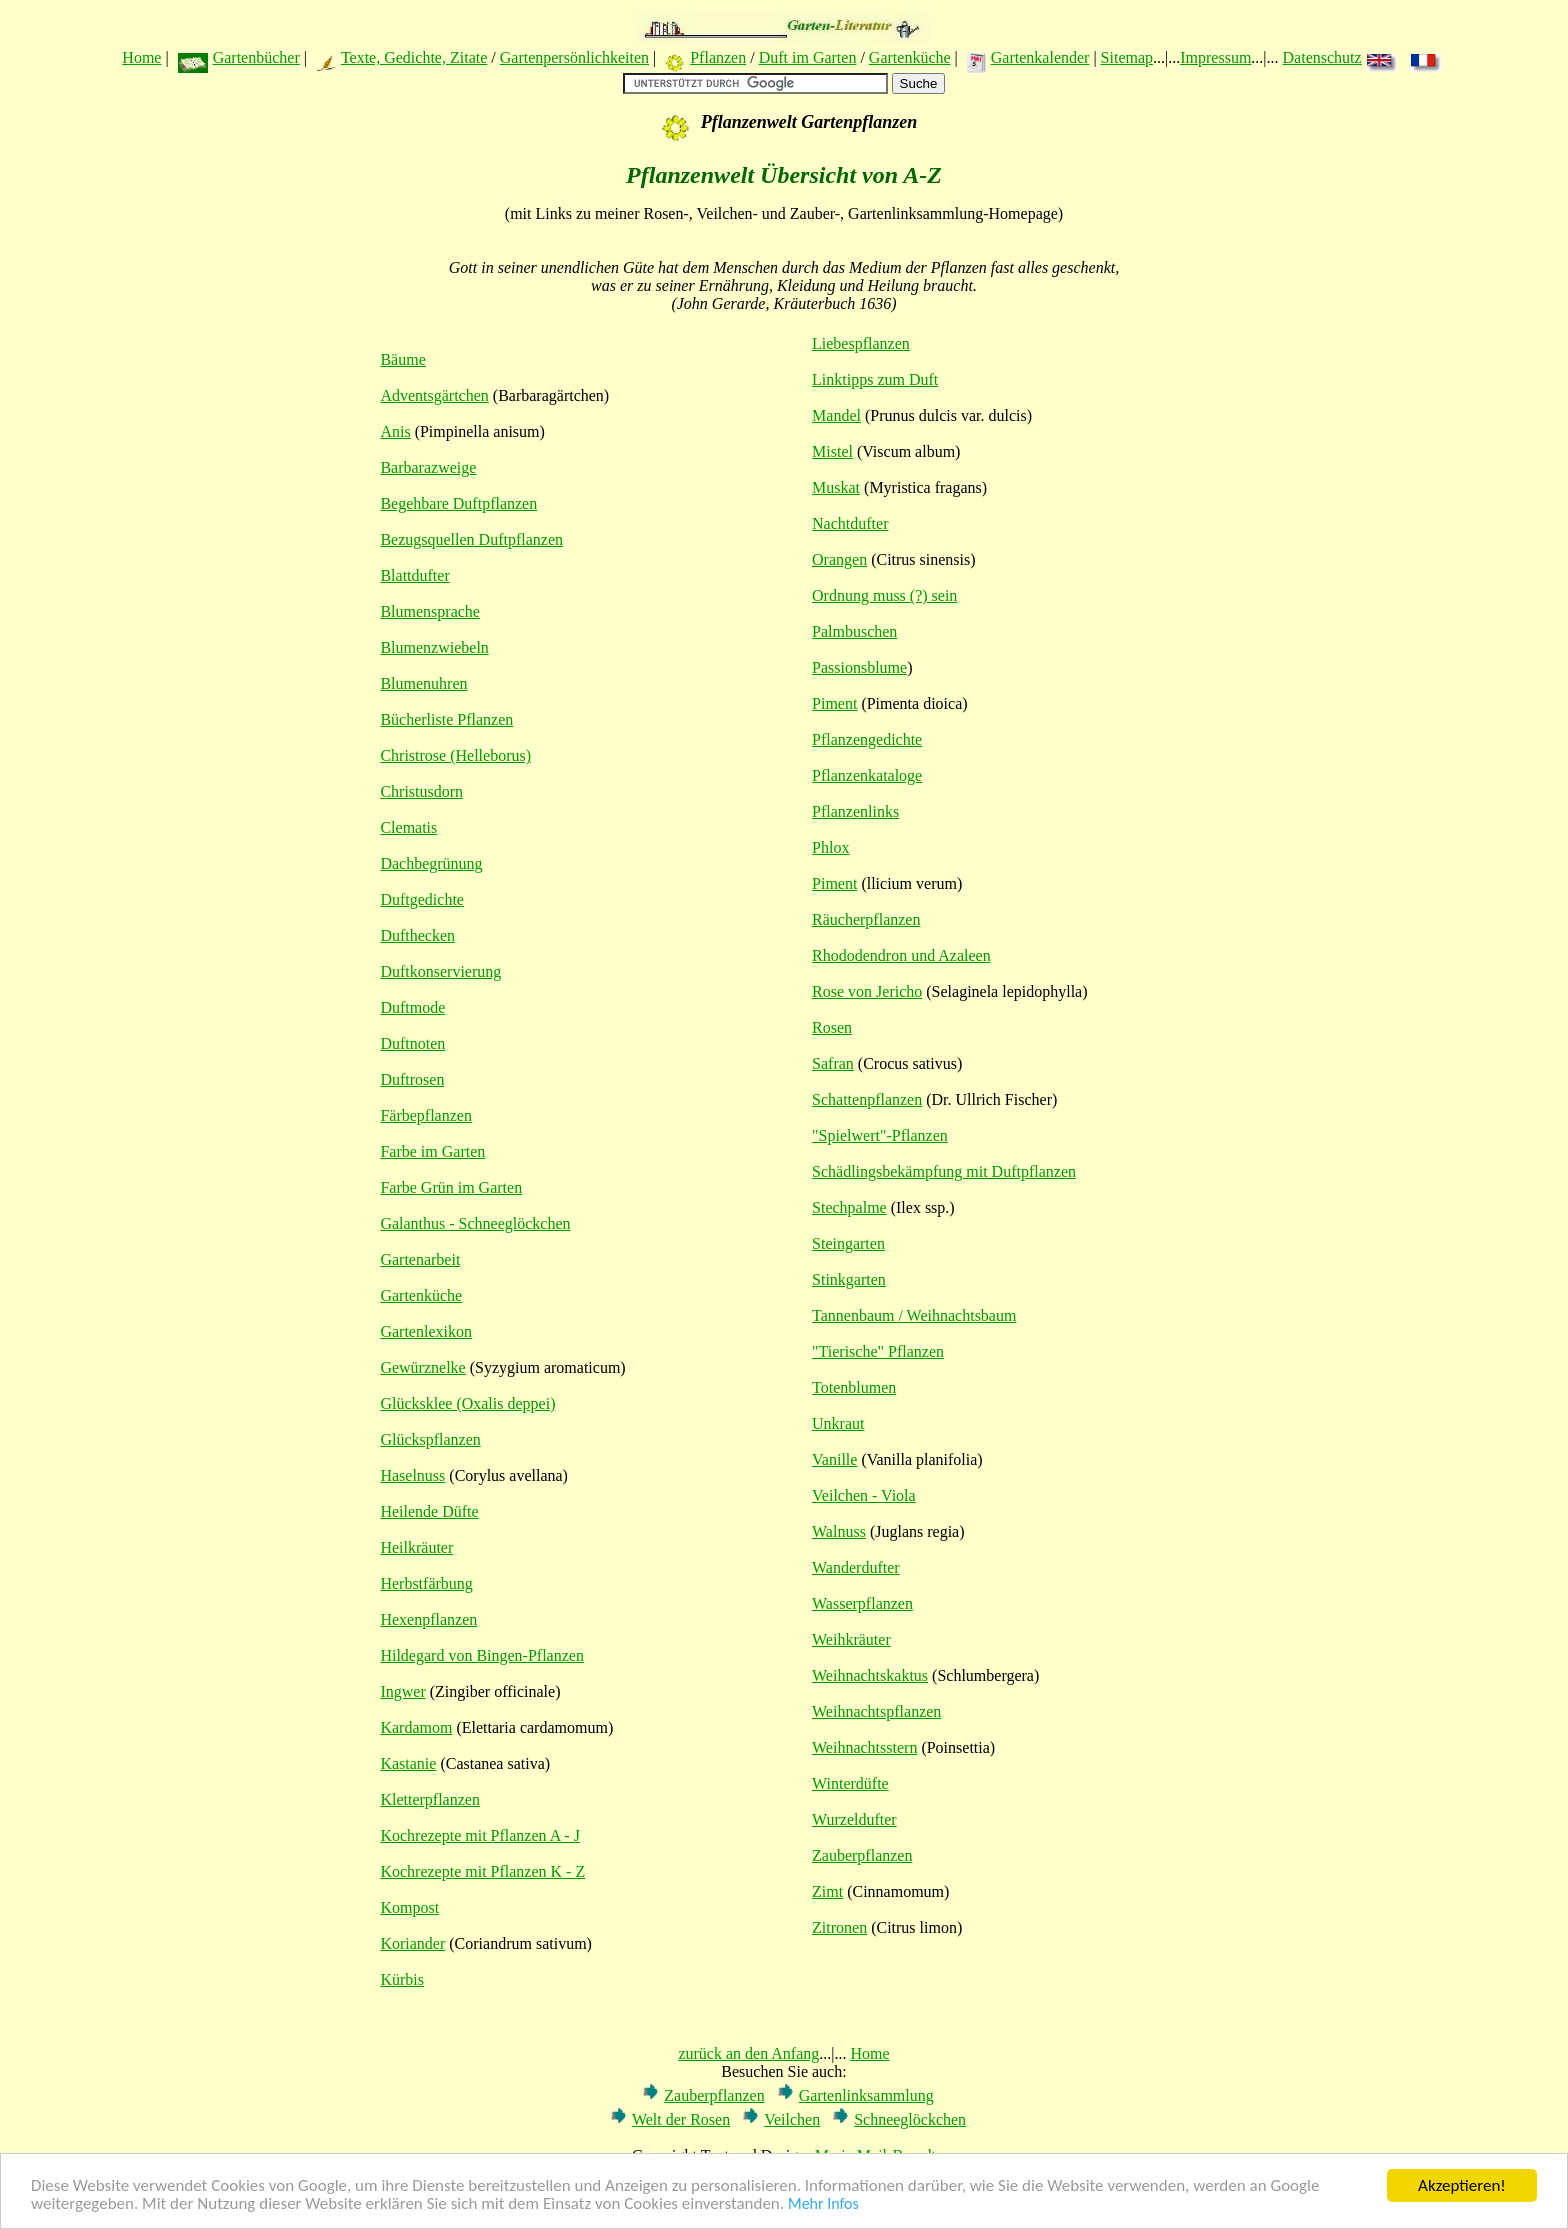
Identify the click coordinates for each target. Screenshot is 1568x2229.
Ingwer (402, 1691)
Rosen (832, 1027)
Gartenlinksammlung (866, 2095)
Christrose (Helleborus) (455, 755)
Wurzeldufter (854, 1819)
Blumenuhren (423, 683)
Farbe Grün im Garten (451, 1187)
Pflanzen (718, 57)
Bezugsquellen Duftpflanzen (471, 539)
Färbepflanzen (426, 1115)
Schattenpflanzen (867, 1099)
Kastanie (408, 1763)
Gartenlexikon (426, 1331)
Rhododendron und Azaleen (901, 955)
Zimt (827, 1891)
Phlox (830, 847)
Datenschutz (1322, 57)
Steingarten (848, 1243)
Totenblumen (854, 1387)
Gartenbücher (256, 57)
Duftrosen (412, 1079)
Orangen (839, 559)
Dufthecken (417, 935)
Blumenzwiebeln (434, 647)
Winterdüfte (850, 1783)
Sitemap (1127, 57)
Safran (833, 1063)
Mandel (836, 415)
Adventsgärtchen (434, 395)
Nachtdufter (850, 523)
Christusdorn (421, 791)
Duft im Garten (808, 57)
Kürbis (402, 1979)
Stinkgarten (849, 1279)
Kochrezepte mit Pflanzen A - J (480, 1835)
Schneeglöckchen (910, 2119)
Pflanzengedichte (867, 739)
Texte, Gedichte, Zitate (414, 57)
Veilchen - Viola (864, 1495)
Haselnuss (412, 1475)
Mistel (832, 451)
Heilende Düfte (429, 1511)
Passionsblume (859, 667)
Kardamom (416, 1727)
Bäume (402, 359)
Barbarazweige (428, 467)
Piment (834, 703)
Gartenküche (910, 57)
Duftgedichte (422, 899)
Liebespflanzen (861, 343)
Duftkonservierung (440, 971)
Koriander (412, 1943)
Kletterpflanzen (430, 1799)
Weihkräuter (851, 1639)
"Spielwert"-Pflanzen (880, 1135)
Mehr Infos (823, 2207)
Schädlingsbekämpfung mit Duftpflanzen (944, 1171)
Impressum (1215, 57)
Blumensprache (430, 611)
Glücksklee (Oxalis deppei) (467, 1403)
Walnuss (839, 1531)
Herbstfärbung (426, 1583)
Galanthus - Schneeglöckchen (475, 1223)
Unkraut (838, 1423)
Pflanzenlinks (855, 811)
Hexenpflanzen (428, 1619)
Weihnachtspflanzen (876, 1711)
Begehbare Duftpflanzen (458, 503)
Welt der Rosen (681, 2119)
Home (141, 57)
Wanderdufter (856, 1567)
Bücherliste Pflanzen (446, 719)
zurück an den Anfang (748, 2053)
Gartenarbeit (420, 1259)
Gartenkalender (1040, 57)
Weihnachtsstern (864, 1747)
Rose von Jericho (867, 991)
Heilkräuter (416, 1547)
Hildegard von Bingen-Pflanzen (482, 1655)
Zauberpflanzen (862, 1855)
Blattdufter (414, 575)
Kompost (409, 1907)
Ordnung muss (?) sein (884, 595)
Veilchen (792, 2119)
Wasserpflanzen (862, 1603)
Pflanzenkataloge (867, 775)
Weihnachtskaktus (870, 1675)
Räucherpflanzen (866, 919)
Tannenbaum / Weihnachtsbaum (914, 1315)
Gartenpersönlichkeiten (574, 57)
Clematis (408, 827)
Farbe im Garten (432, 1151)
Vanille (834, 1459)
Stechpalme (849, 1207)
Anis (395, 431)
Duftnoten (412, 1043)
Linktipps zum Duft (875, 379)
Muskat (836, 487)
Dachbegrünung (431, 863)
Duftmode (412, 1007)
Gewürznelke (422, 1367)
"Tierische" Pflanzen (878, 1351)
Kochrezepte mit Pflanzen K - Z (482, 1871)
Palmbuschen (854, 631)
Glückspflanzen (430, 1439)
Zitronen (839, 1927)
